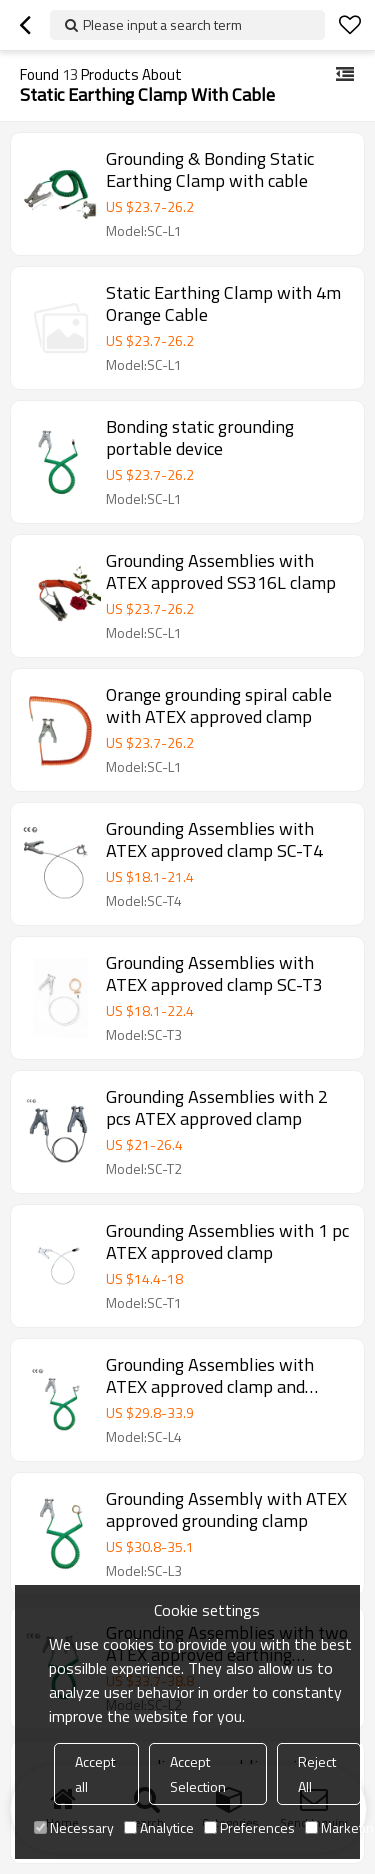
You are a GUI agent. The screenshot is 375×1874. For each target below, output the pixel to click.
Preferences (249, 1827)
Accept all (95, 1774)
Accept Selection (198, 1774)
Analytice (159, 1827)
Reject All (317, 1774)
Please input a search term (162, 24)
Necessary (74, 1827)
